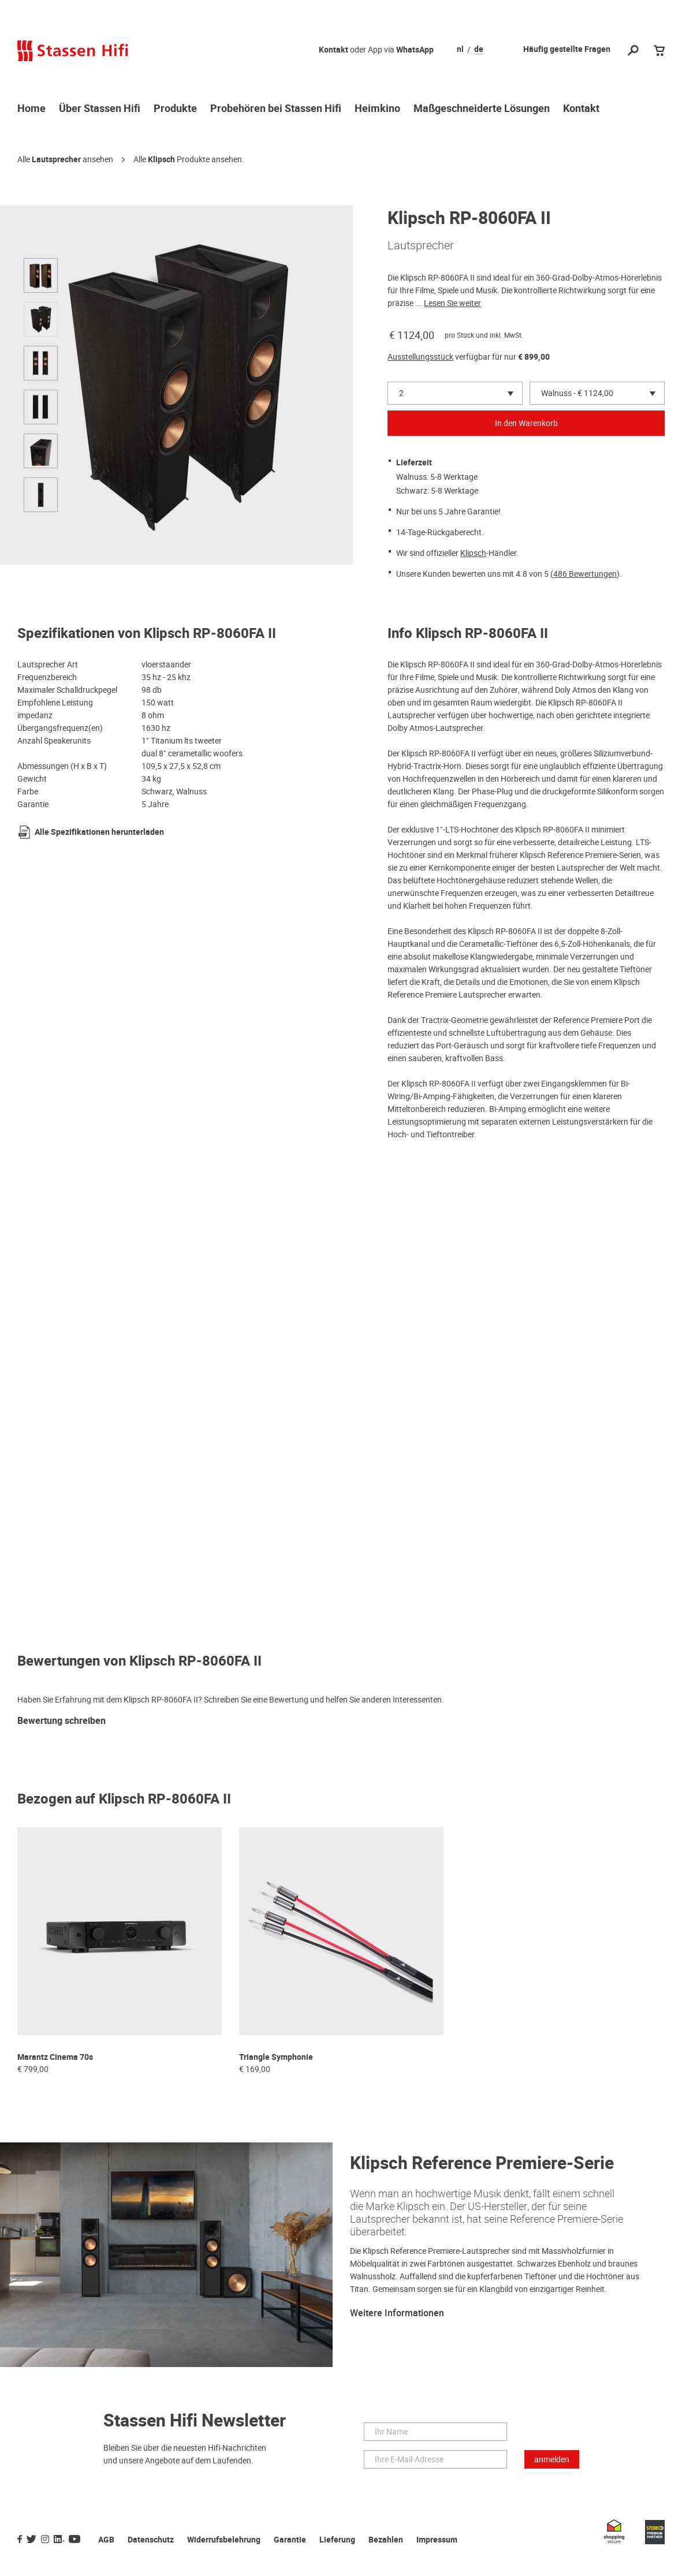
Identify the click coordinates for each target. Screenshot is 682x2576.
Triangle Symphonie (276, 2057)
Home (31, 109)
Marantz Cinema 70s (55, 2057)
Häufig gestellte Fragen (566, 49)
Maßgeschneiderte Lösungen (481, 109)
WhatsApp (415, 50)
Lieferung (337, 2540)
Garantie (290, 2540)
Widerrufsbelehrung (223, 2540)
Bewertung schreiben (61, 1721)
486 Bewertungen (585, 574)
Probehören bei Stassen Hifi (275, 109)
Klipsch (161, 160)
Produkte (175, 109)
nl (460, 49)
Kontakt (333, 50)
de (478, 49)
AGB (106, 2540)
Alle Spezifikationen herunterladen (99, 832)
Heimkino (377, 109)
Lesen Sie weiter (452, 303)
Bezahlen (385, 2540)
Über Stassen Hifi (99, 109)
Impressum (436, 2540)
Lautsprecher (56, 160)
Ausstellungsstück (420, 357)
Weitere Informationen (397, 2313)
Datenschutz (151, 2540)
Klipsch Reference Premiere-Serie (482, 2163)
